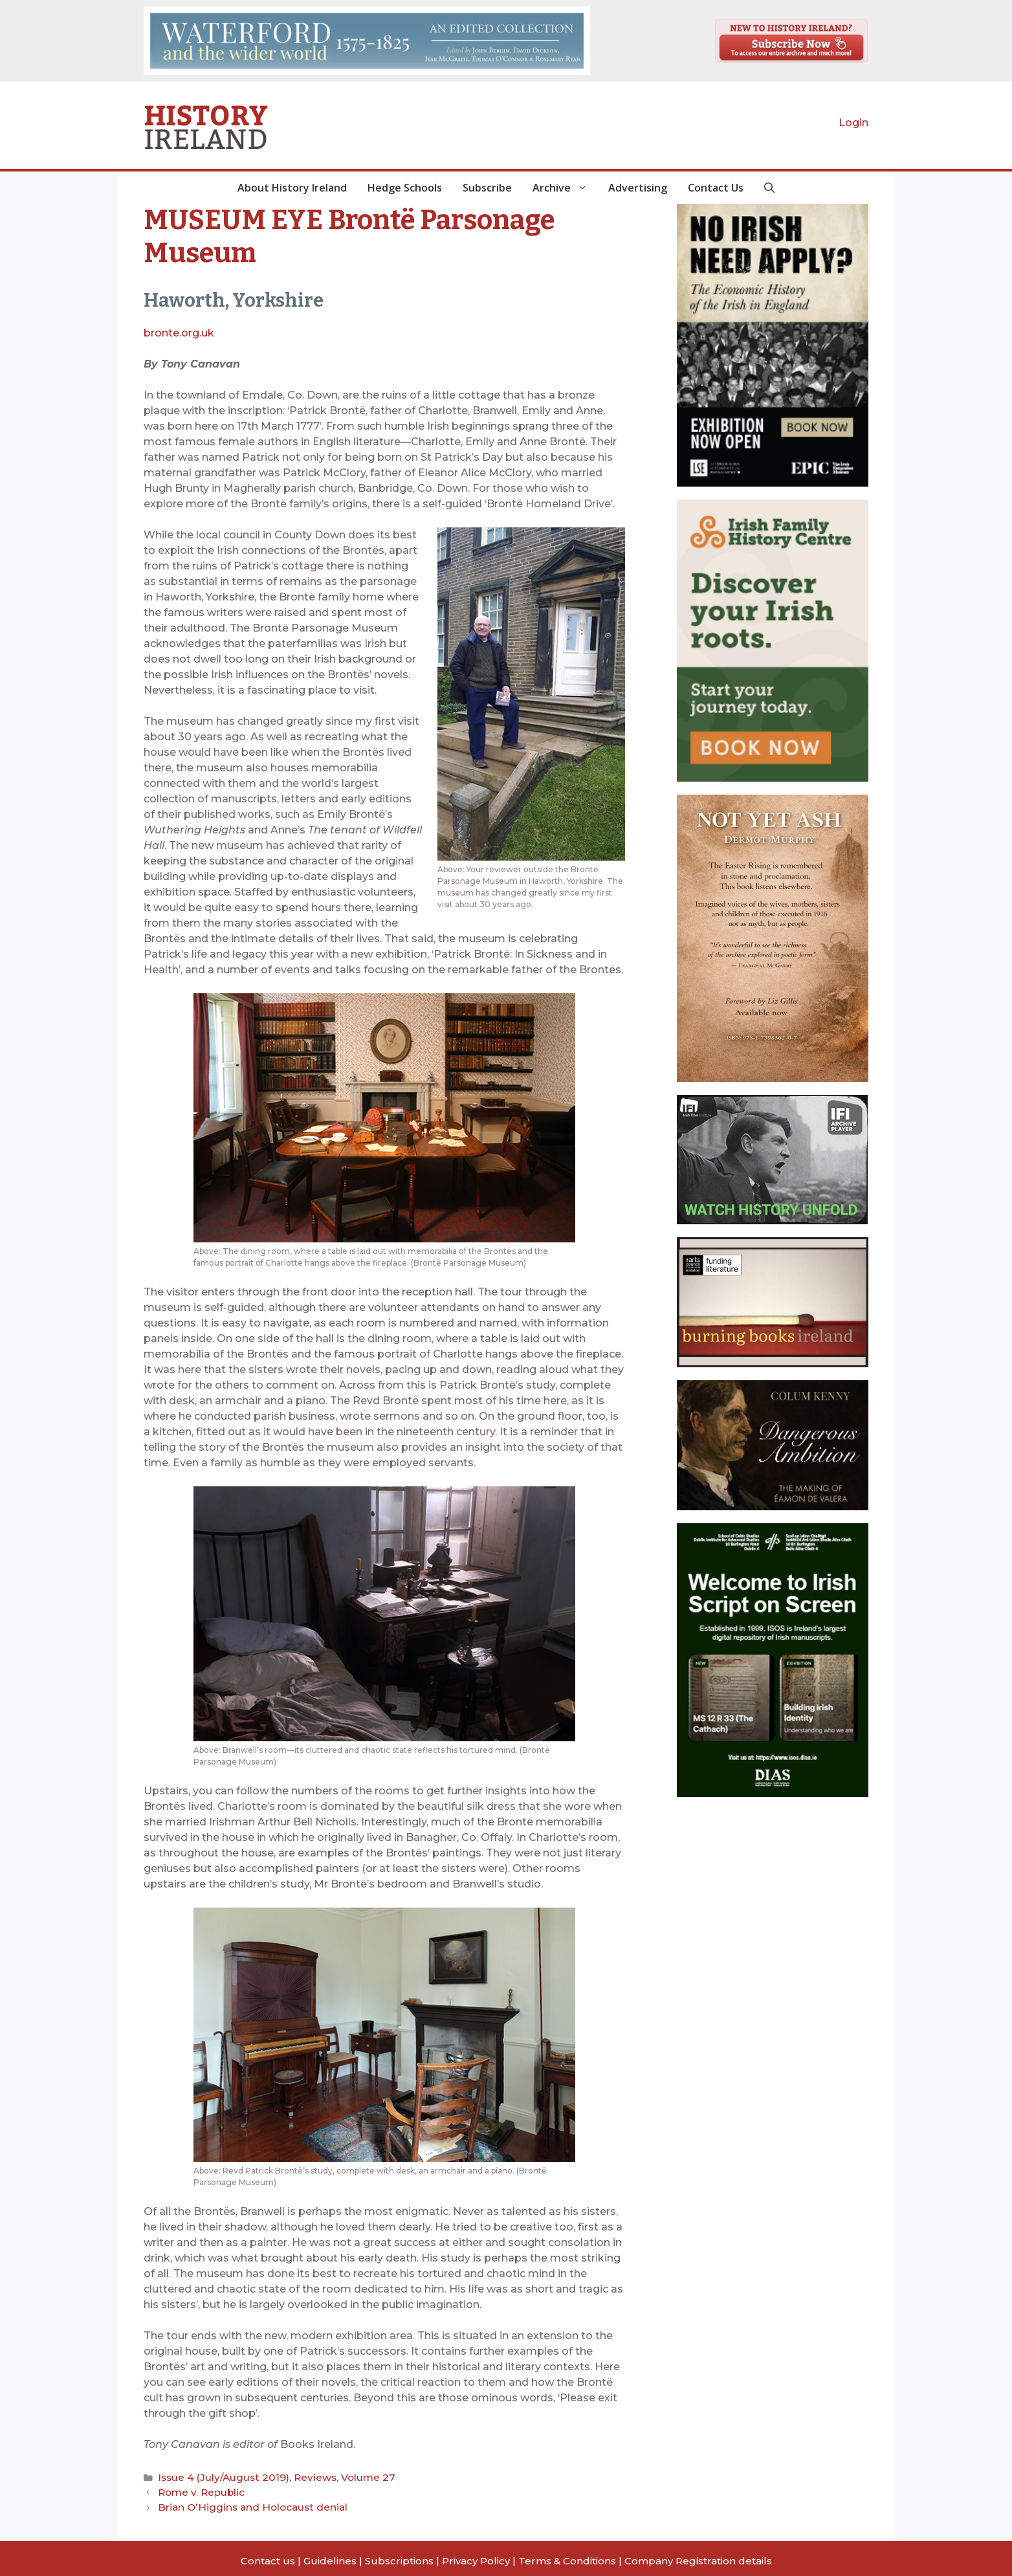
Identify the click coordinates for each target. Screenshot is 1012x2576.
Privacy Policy (476, 2555)
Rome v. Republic (196, 2489)
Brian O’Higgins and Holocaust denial (241, 2503)
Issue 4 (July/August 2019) (215, 2476)
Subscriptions (399, 2555)
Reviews (297, 2476)
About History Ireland (292, 188)
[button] (769, 187)
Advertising (637, 188)
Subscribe (487, 188)
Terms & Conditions (567, 2555)
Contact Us (715, 188)
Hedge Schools (405, 188)
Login (853, 122)
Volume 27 (343, 2476)
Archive (565, 187)
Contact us (268, 2555)
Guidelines (330, 2555)
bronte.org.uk (179, 333)
